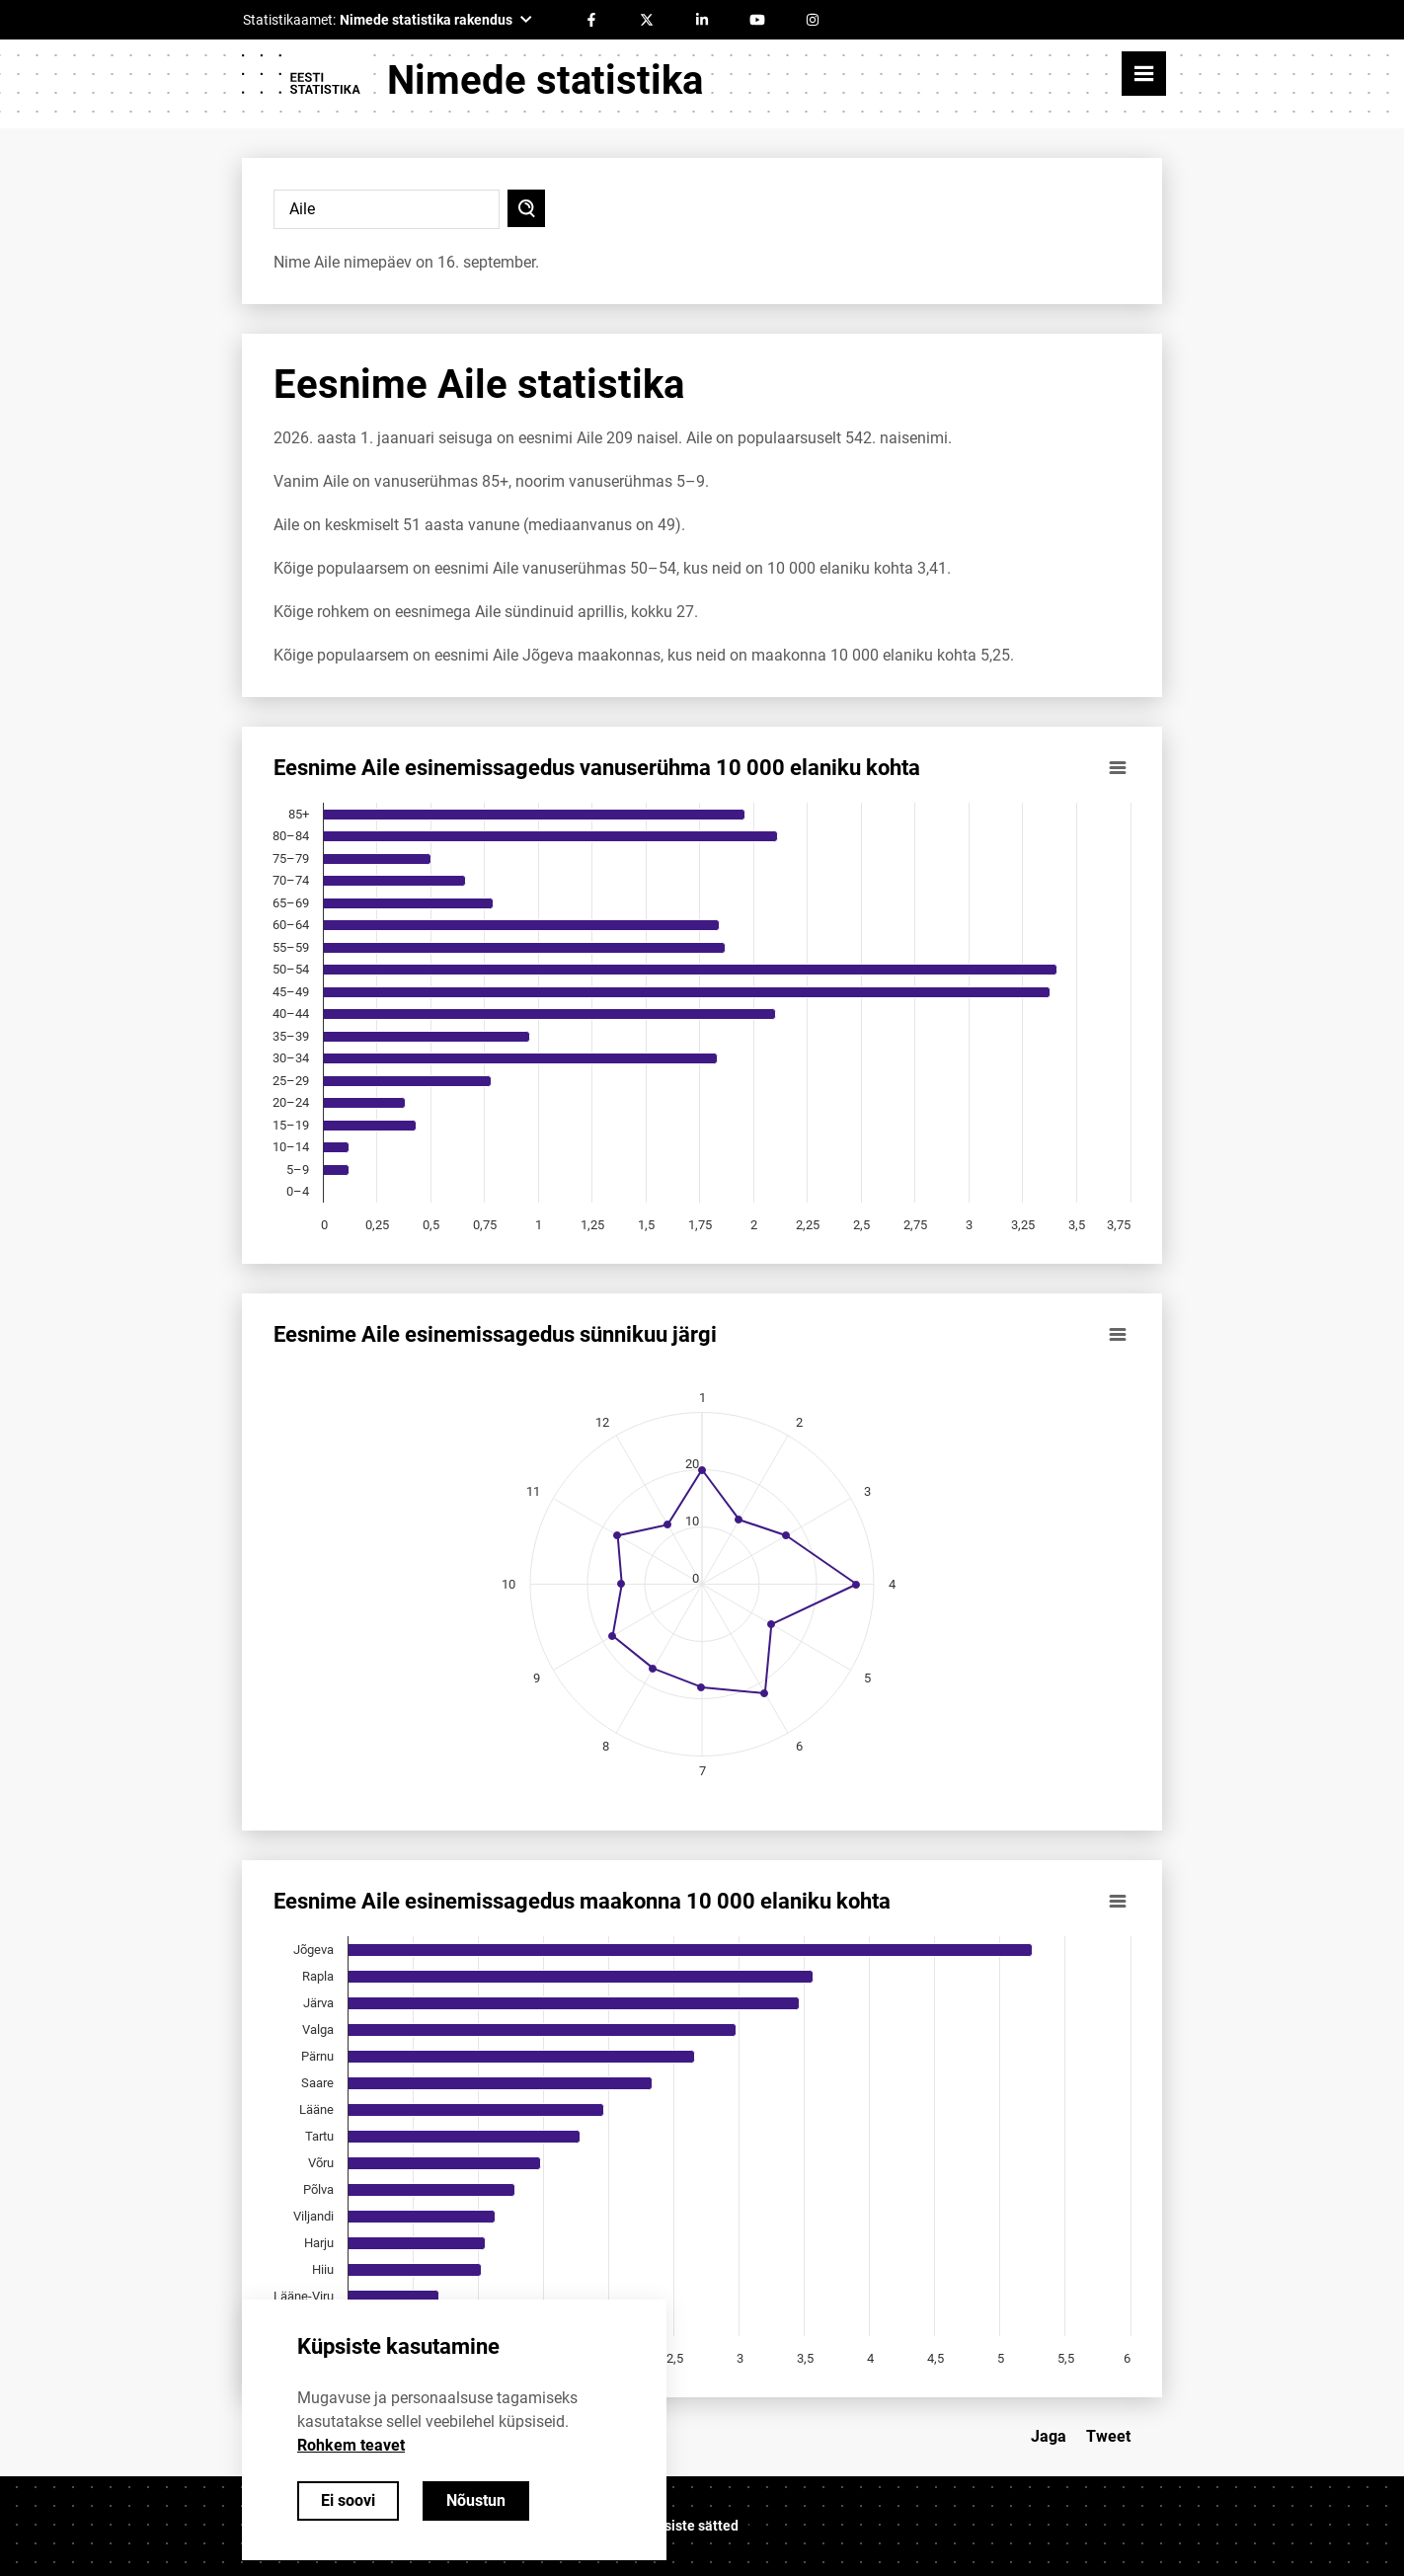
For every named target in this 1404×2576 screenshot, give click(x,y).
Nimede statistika (545, 80)
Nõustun (476, 2500)
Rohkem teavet (351, 2445)
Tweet (1108, 2436)
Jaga (1048, 2436)
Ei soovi (348, 2500)
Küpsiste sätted (689, 2526)
